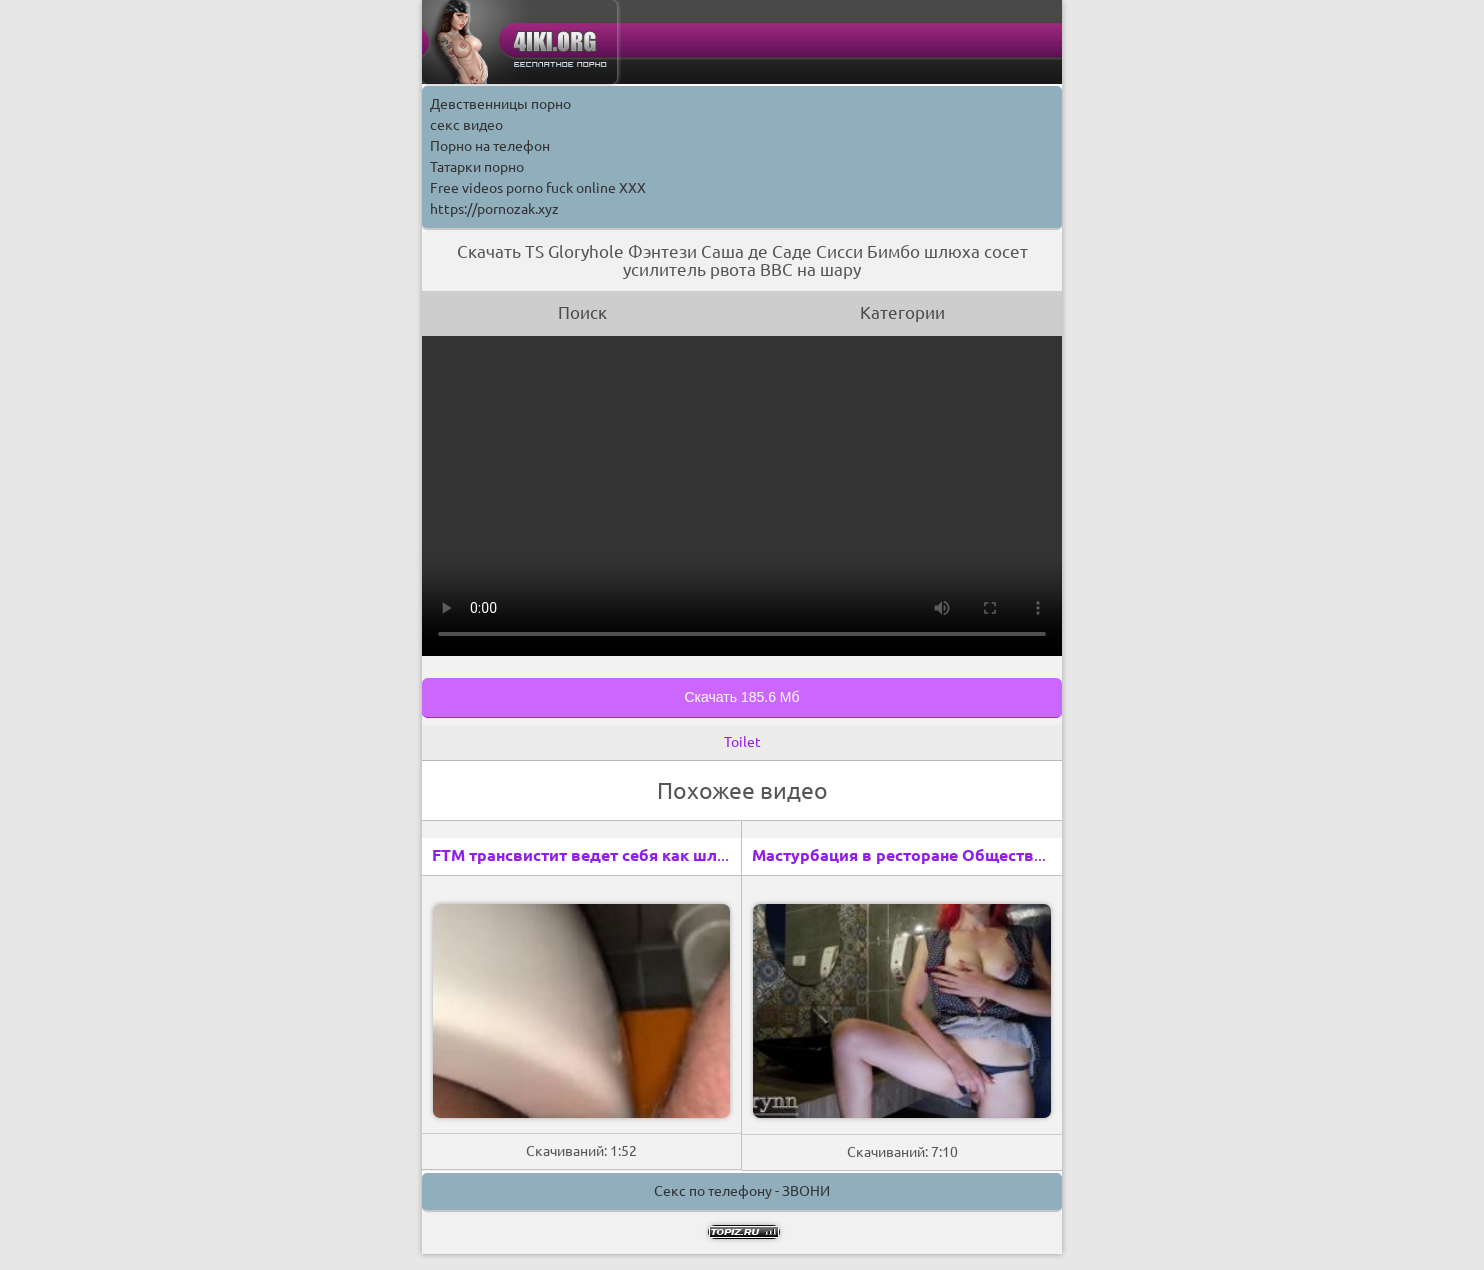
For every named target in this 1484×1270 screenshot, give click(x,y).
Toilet (742, 742)
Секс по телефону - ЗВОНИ (742, 1191)
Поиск (582, 312)
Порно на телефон (490, 146)
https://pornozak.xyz (494, 209)
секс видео (466, 125)
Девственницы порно (500, 104)
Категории (902, 312)
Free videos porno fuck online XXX (538, 188)
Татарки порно (477, 167)
